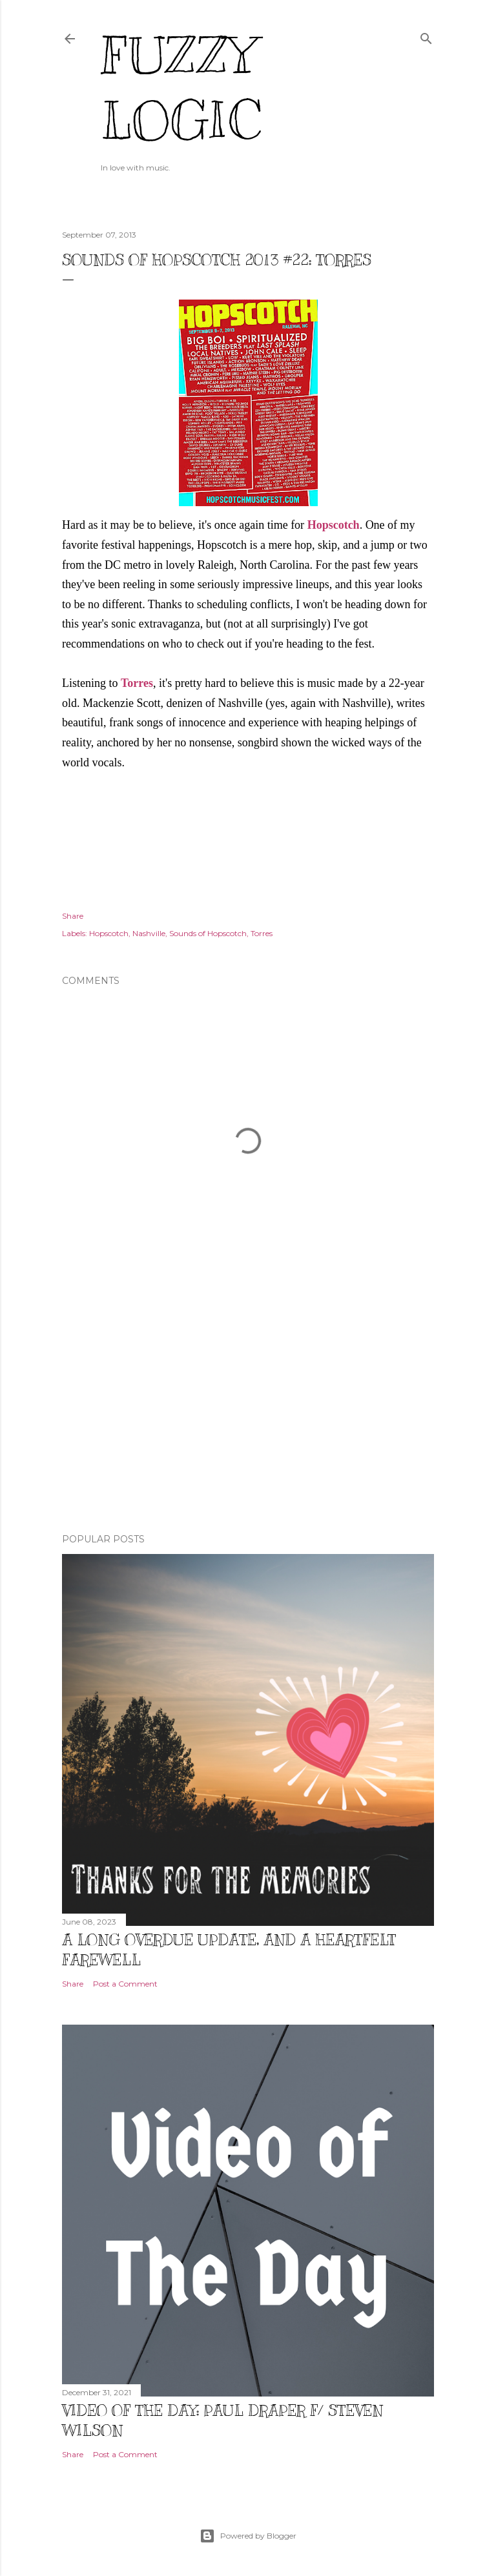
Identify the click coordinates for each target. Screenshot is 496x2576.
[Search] (426, 35)
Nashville (148, 933)
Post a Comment (125, 1983)
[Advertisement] (248, 1410)
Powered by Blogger (248, 2536)
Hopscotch (333, 524)
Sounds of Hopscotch (208, 933)
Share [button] (72, 916)
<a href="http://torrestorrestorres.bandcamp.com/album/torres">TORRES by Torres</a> (248, 831)
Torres (137, 683)
